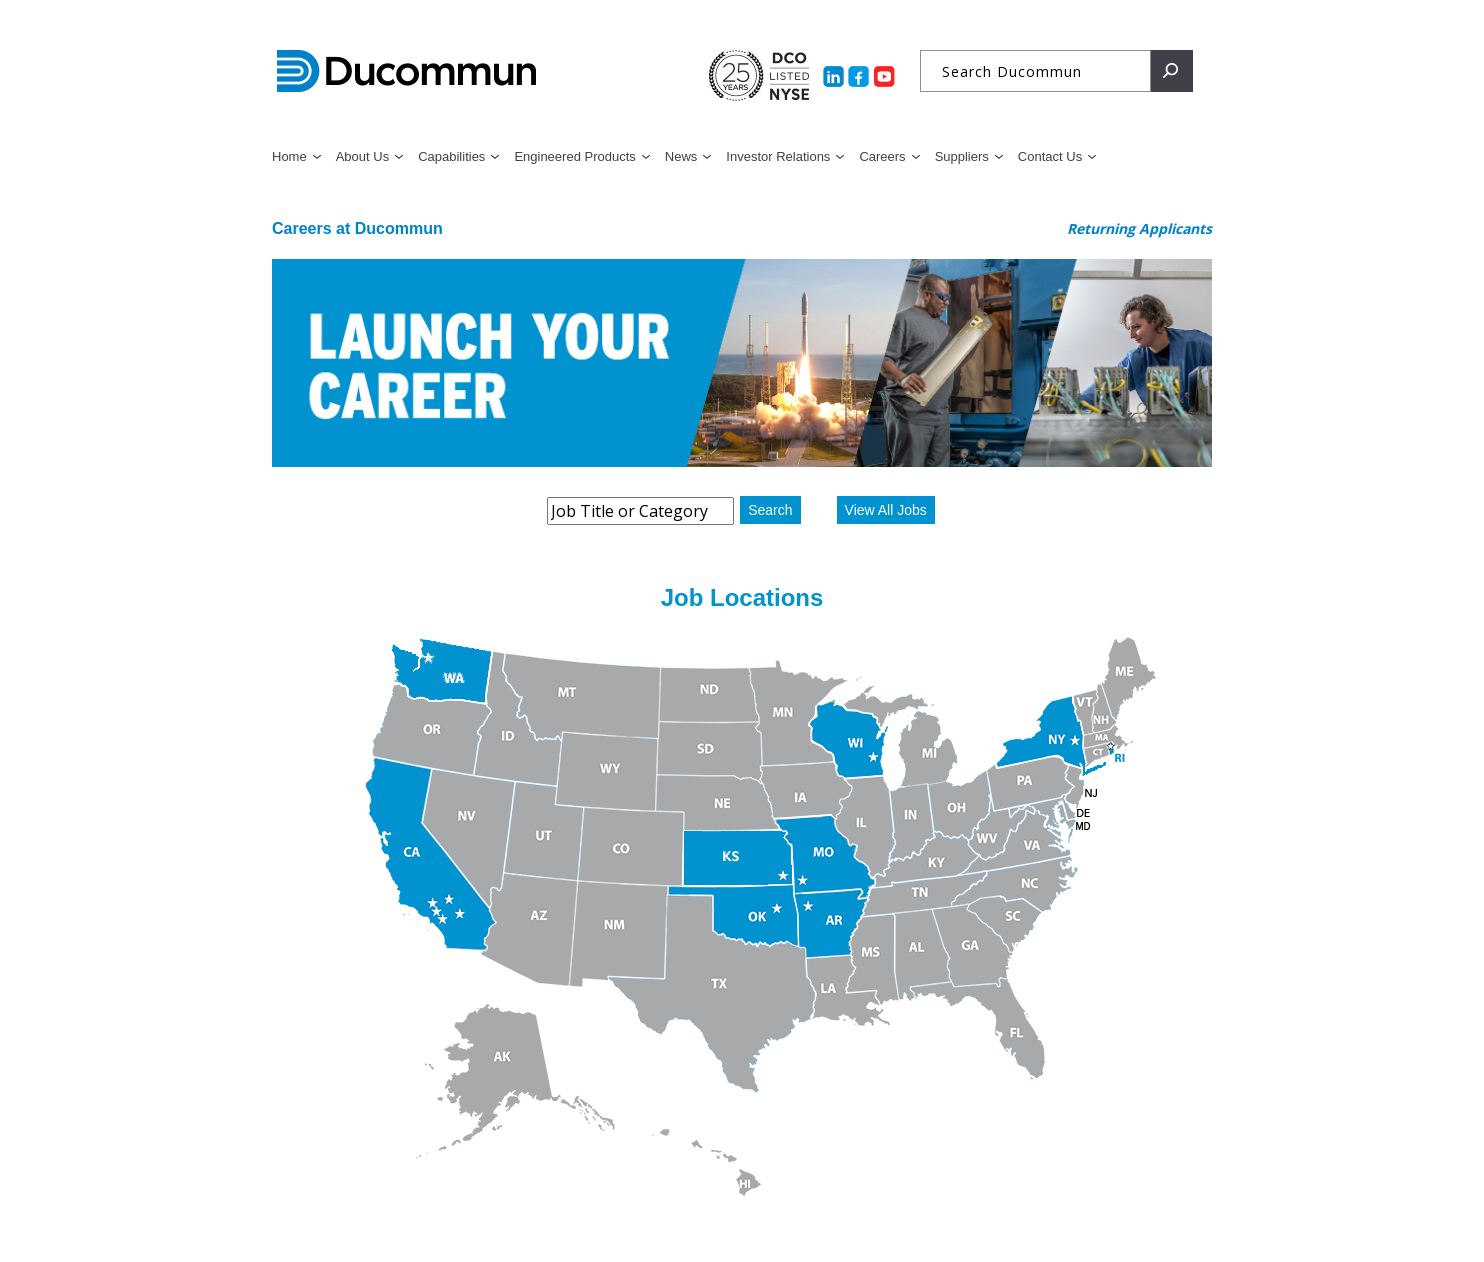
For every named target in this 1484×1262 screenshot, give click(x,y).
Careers (882, 156)
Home (289, 156)
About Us (362, 156)
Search (770, 510)
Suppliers (962, 156)
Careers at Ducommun (357, 228)
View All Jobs (886, 510)
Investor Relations (778, 156)
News (681, 156)
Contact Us (1050, 156)
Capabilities (451, 156)
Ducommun (406, 72)
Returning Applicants (1139, 228)
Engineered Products (574, 156)
